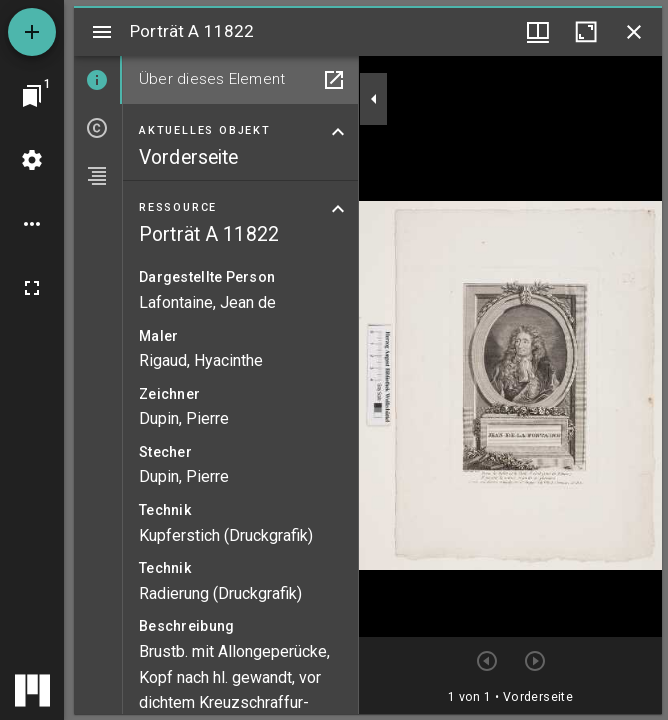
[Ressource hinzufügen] (32, 32)
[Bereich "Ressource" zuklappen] (338, 209)
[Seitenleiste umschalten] (102, 32)
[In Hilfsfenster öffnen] (334, 80)
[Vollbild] (32, 288)
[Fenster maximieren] (586, 32)
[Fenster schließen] (634, 32)
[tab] (98, 80)
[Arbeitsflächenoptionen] (32, 224)
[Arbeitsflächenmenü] (32, 160)
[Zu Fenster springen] (32, 96)
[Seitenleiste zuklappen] (374, 99)
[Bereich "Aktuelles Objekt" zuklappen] (338, 132)
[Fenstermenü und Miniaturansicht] (538, 32)
